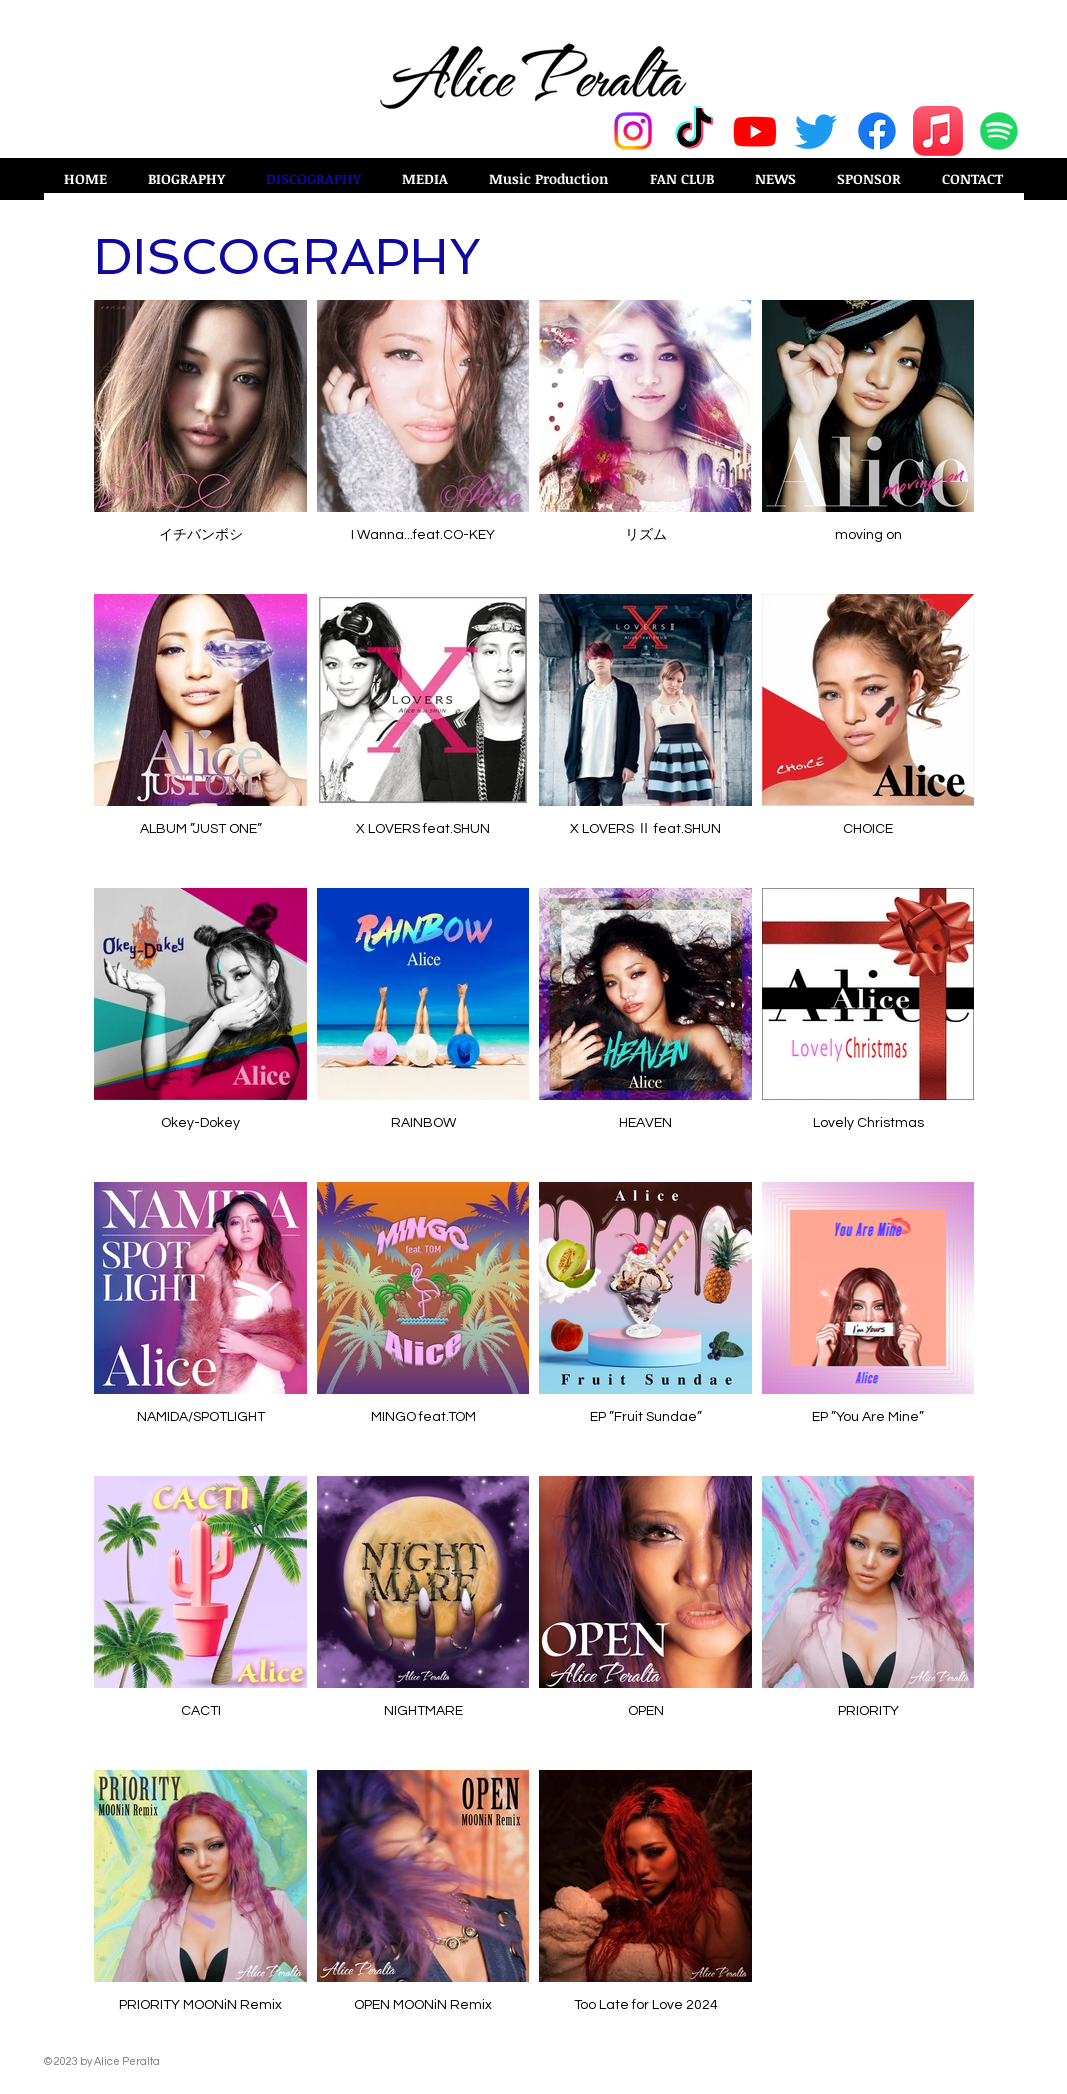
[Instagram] (633, 131)
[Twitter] (816, 131)
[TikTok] (694, 131)
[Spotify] (999, 131)
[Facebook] (877, 131)
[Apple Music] (938, 131)
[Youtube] (755, 131)
